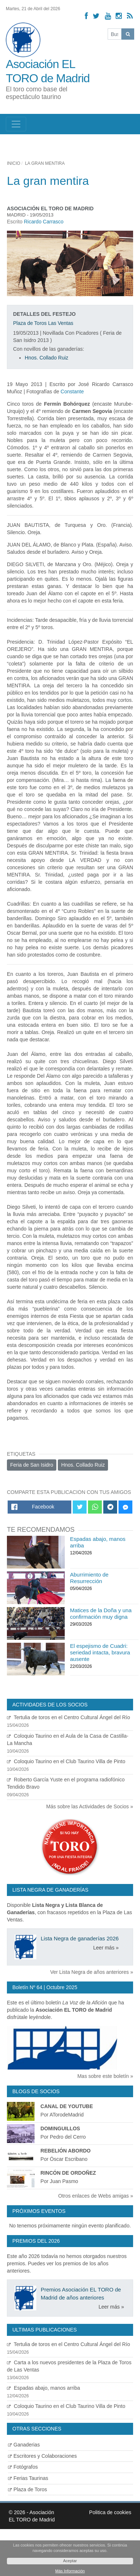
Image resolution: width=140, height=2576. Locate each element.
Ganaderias (24, 2445)
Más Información (70, 2571)
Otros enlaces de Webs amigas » (95, 2196)
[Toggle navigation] (16, 124)
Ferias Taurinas (28, 2478)
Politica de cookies (110, 2512)
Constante (72, 391)
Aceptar (70, 2561)
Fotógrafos (23, 2467)
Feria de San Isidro (31, 1465)
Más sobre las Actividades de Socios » (89, 1806)
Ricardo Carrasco (44, 221)
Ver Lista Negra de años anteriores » (91, 1972)
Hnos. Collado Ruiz (46, 358)
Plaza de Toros (27, 2489)
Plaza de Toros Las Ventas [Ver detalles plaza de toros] (43, 323)
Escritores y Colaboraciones (42, 2456)
